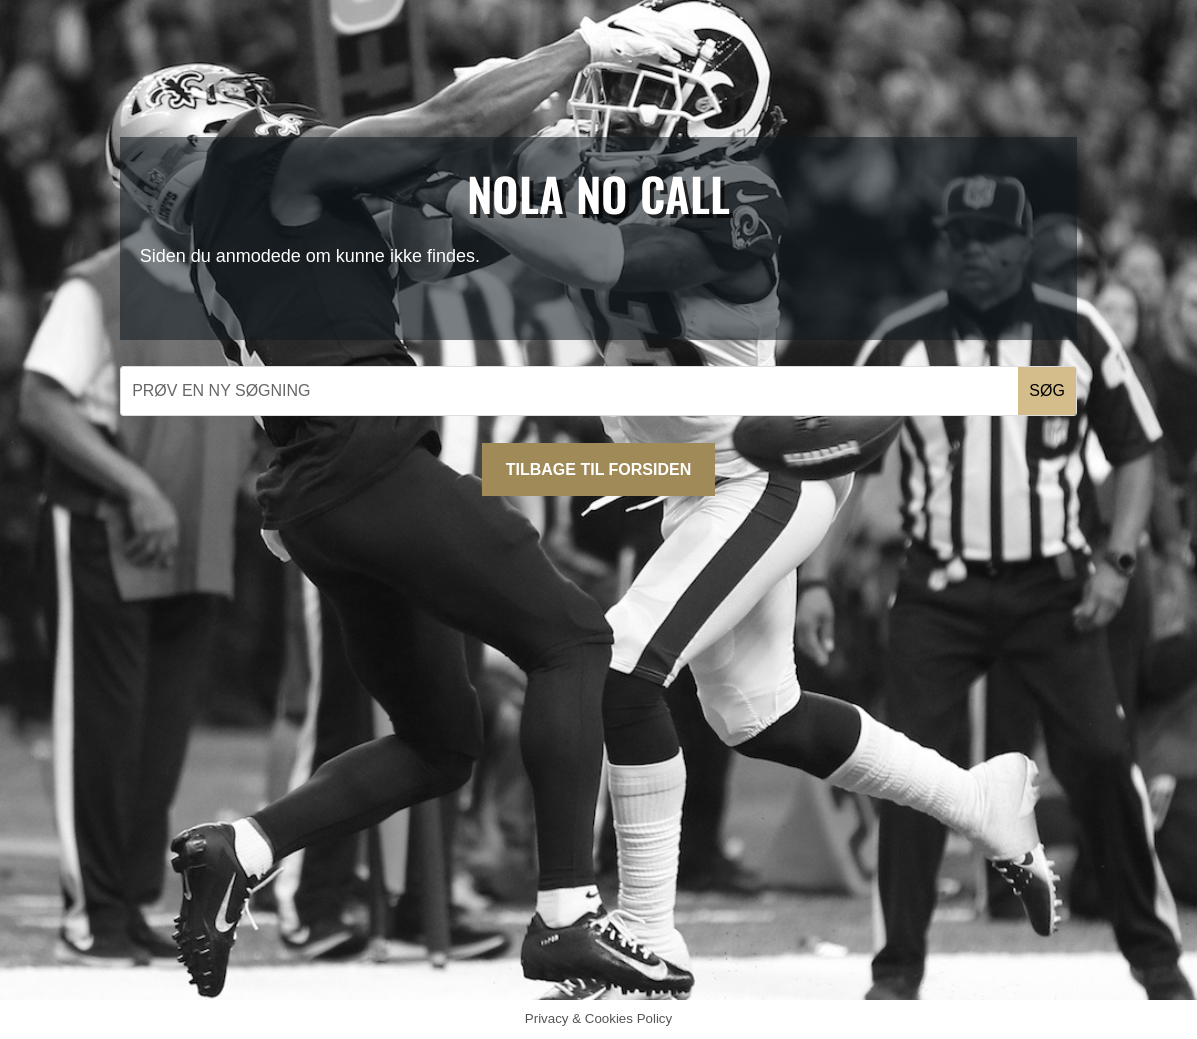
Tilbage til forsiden (598, 469)
